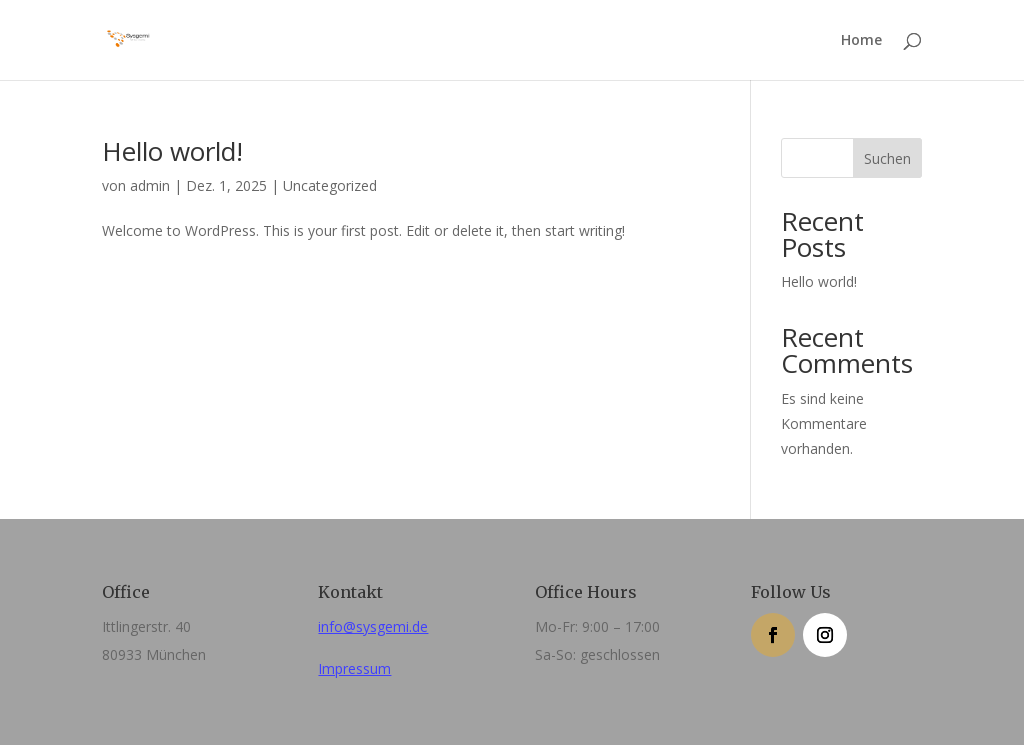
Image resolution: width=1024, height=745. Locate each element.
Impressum (354, 668)
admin (150, 185)
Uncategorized (330, 185)
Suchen (887, 158)
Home (861, 41)
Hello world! (172, 151)
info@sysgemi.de (373, 626)
